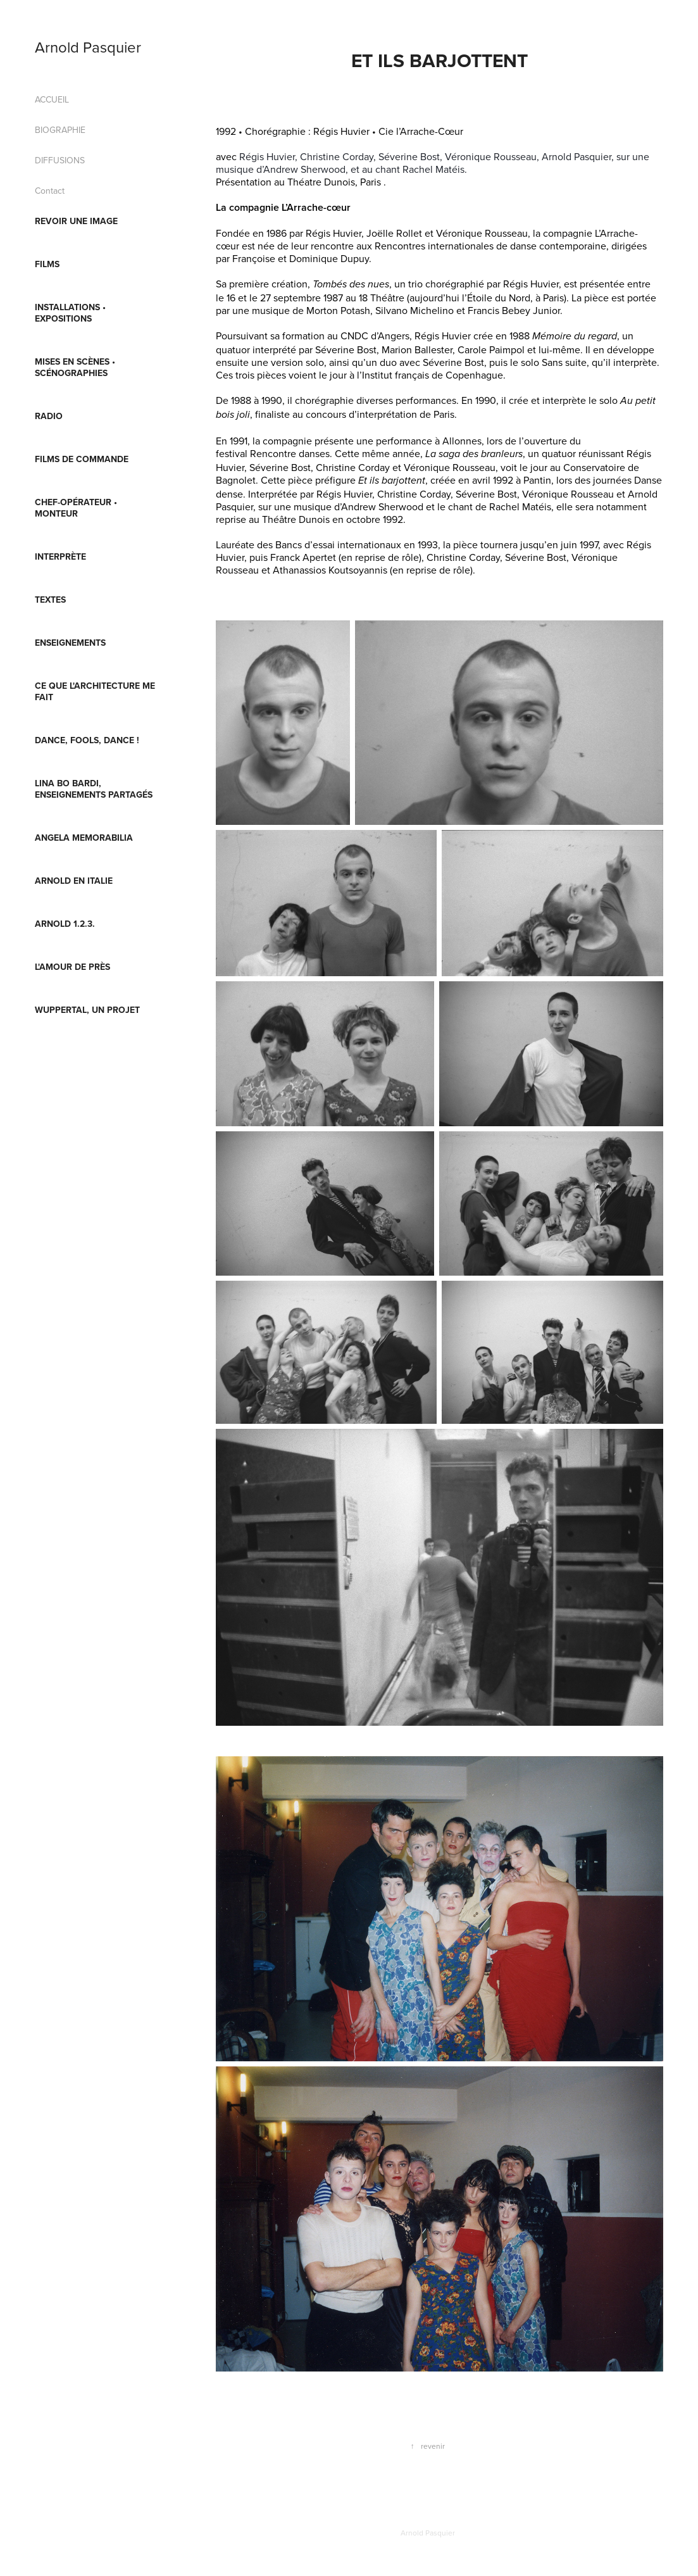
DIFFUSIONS (60, 160)
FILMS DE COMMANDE (81, 459)
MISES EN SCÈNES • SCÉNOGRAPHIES (75, 367)
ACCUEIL (52, 99)
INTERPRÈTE (60, 556)
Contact (50, 190)
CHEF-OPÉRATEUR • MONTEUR (76, 508)
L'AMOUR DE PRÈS (72, 966)
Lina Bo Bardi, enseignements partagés (94, 789)
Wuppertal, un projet (87, 1009)
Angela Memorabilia (84, 837)
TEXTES (50, 599)
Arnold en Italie (74, 880)
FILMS (47, 264)
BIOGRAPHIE (60, 129)
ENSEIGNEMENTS (70, 642)
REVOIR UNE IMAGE (76, 221)
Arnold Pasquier (88, 47)
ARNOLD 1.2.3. (65, 923)
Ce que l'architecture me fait (95, 691)
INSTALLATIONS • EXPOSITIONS (70, 313)
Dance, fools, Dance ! (87, 740)
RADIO (49, 416)
